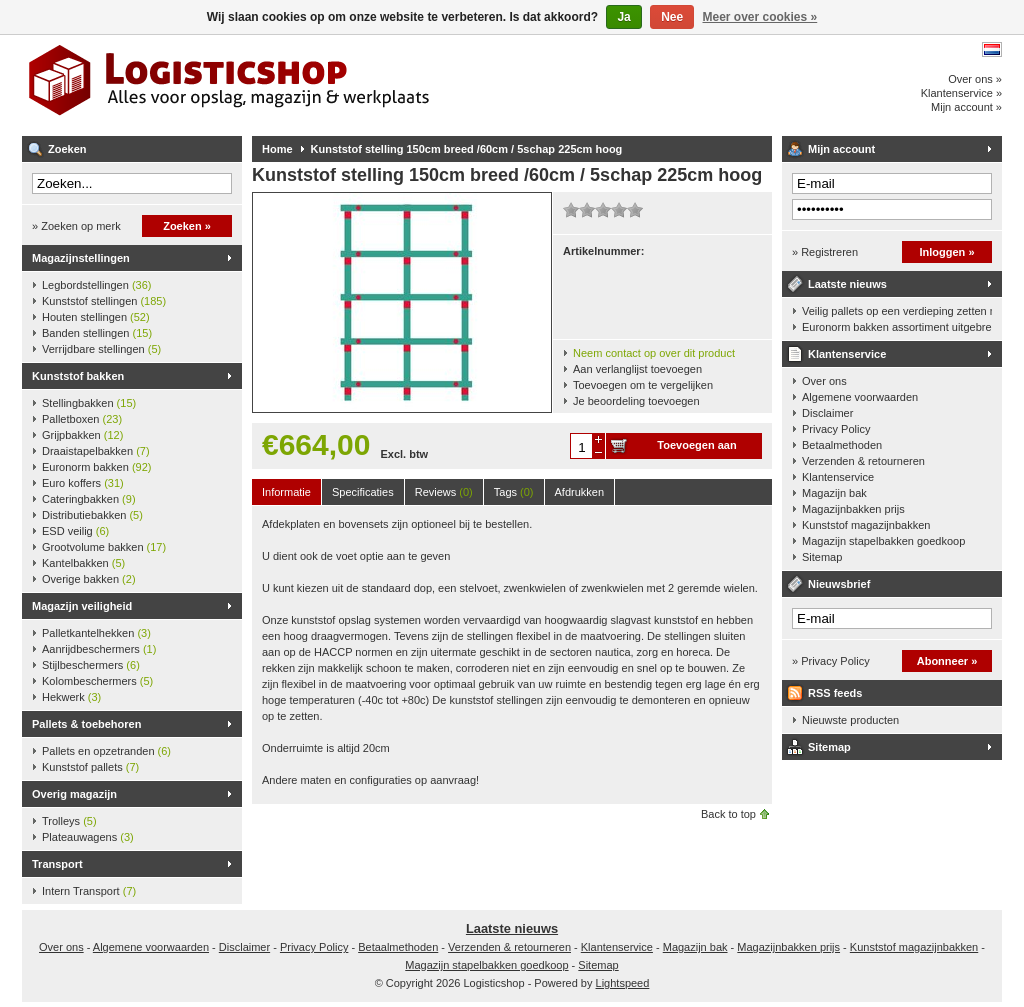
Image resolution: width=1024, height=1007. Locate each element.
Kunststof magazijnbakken (866, 525)
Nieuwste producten (850, 720)
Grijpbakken (82, 435)
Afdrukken (580, 492)
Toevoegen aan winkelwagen (696, 449)
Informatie (286, 492)
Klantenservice (847, 354)
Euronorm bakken (96, 467)
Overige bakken (89, 579)
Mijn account (841, 149)
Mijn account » (966, 107)
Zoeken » (187, 226)
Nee (672, 17)
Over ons (824, 381)
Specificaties (363, 492)
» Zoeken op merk (76, 226)
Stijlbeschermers (91, 665)
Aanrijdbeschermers (99, 649)
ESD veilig (75, 531)
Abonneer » (947, 661)
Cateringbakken (89, 499)
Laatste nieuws (847, 284)
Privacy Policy (836, 429)
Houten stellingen (96, 317)
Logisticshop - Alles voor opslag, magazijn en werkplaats (287, 85)
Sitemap (822, 557)
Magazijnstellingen (81, 258)
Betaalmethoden (842, 445)
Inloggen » (947, 252)
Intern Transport (89, 891)
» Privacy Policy (831, 661)
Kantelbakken (83, 563)
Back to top (728, 814)
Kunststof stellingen (104, 301)
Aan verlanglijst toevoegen (637, 369)
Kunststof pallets (90, 767)
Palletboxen (82, 419)
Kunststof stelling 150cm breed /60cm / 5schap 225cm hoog (467, 149)
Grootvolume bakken (104, 547)
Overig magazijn (74, 794)
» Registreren (825, 252)
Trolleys (69, 821)
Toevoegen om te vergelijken (643, 385)
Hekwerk (71, 697)
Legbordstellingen (96, 285)
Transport (57, 864)
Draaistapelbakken (96, 451)
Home (277, 149)
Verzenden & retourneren (863, 461)
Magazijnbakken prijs (853, 509)
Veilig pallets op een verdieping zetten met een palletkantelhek (897, 311)
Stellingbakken (89, 403)
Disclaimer (827, 413)
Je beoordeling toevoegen (636, 401)
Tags (514, 492)
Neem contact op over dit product (654, 353)
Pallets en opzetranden (106, 751)
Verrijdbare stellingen (101, 349)
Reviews (444, 492)
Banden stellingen (97, 333)
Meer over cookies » (760, 17)
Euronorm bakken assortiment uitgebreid (897, 327)
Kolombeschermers (97, 681)
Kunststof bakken (78, 376)
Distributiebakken (92, 515)
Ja (623, 17)
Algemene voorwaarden (860, 397)
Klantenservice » (961, 93)
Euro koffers (83, 483)
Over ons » (975, 79)
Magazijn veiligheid (82, 606)
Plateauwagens (88, 837)
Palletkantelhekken (96, 633)
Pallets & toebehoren (86, 724)
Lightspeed (623, 983)
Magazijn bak (834, 493)
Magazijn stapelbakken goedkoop (883, 541)
